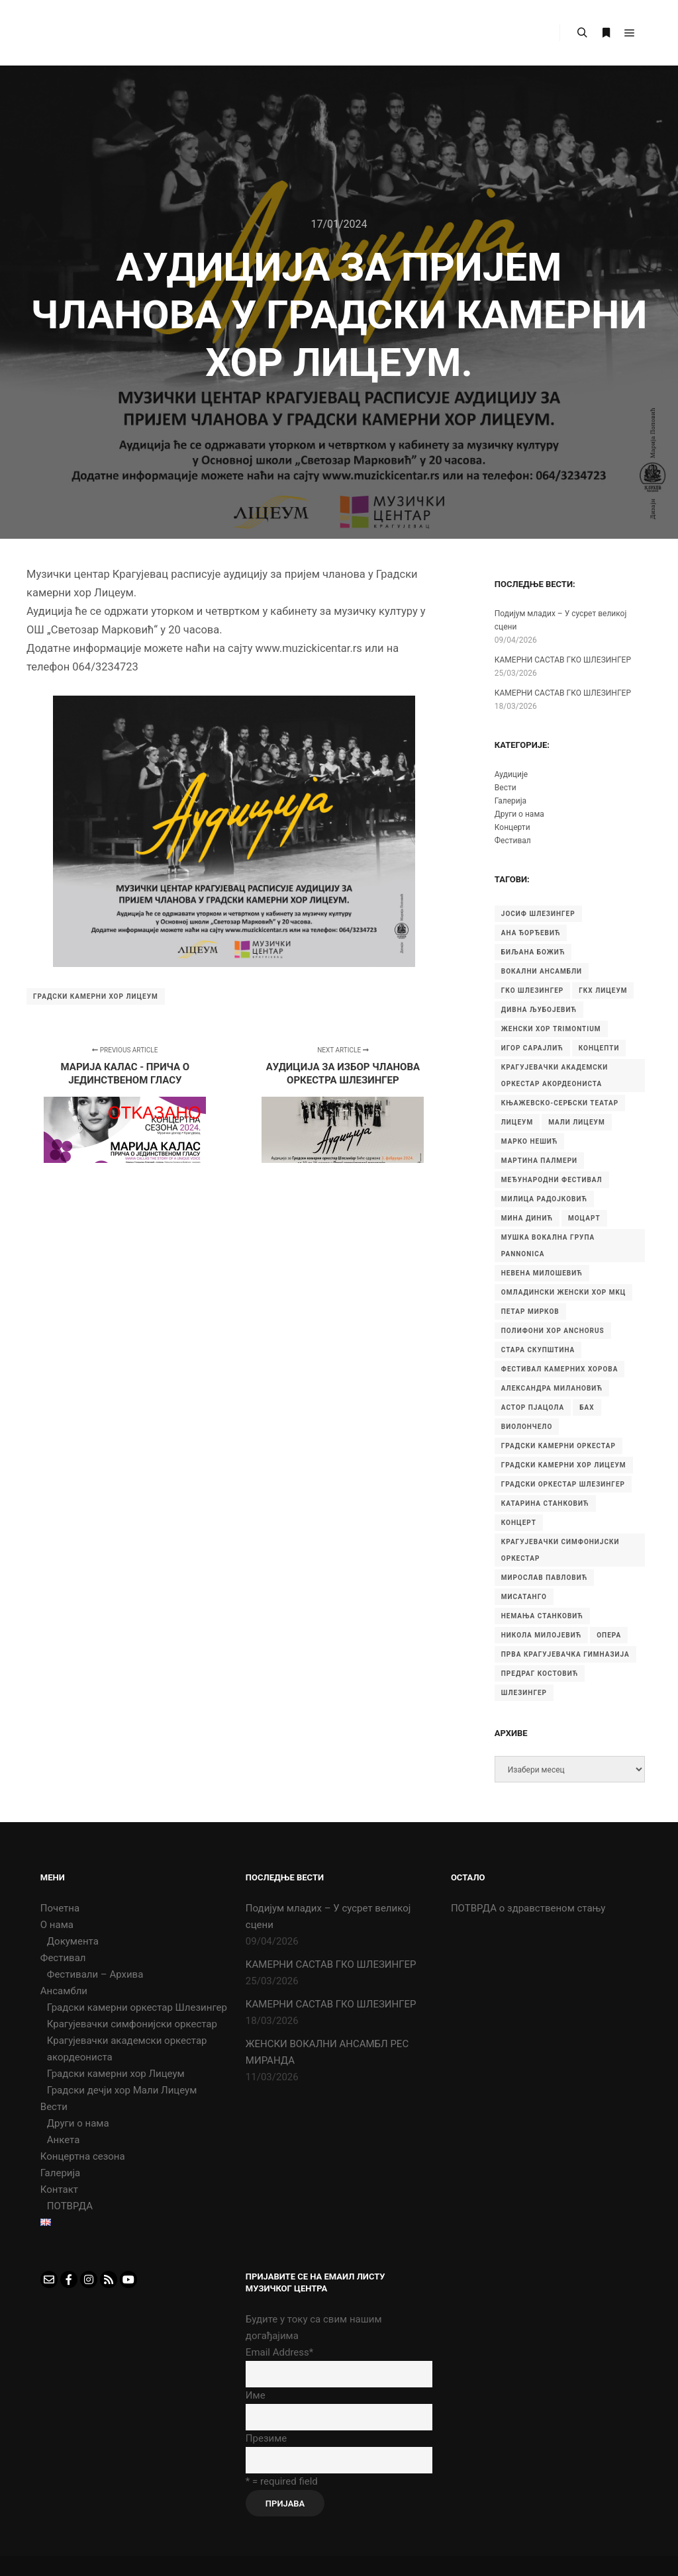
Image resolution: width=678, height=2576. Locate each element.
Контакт (59, 2189)
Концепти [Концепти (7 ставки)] (599, 1048)
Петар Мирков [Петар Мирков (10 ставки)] (530, 1311)
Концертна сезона (82, 2156)
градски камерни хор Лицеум (95, 996)
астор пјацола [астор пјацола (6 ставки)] (532, 1407)
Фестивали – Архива (95, 1974)
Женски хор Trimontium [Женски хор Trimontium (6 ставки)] (551, 1029)
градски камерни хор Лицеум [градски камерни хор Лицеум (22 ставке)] (563, 1465)
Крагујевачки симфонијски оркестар (132, 2024)
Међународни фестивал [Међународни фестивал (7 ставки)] (552, 1179)
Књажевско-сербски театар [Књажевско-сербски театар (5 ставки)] (559, 1103)
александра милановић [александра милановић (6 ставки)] (552, 1388)
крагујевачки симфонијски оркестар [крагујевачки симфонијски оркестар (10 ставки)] (560, 1550)
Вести (505, 787)
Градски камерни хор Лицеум (116, 2074)
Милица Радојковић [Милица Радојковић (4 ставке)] (544, 1199)
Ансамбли (63, 1991)
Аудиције (511, 774)
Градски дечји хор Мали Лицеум (122, 2090)
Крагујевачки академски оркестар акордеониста (127, 2049)
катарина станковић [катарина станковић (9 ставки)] (545, 1503)
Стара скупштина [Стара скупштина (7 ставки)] (538, 1350)
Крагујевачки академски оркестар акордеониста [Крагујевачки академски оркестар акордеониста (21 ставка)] (554, 1075)
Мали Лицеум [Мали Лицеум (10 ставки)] (576, 1122)
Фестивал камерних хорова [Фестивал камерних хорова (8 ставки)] (559, 1369)
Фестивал (513, 840)
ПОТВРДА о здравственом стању (528, 1908)
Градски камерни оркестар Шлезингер (137, 2007)
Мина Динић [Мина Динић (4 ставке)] (527, 1218)
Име (256, 2395)
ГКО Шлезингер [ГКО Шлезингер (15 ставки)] (532, 990)
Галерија (510, 800)
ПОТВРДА (70, 2206)
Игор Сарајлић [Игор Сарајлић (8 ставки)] (532, 1048)
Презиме (266, 2438)
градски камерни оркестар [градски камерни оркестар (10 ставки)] (558, 1445)
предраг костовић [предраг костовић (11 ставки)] (540, 1673)
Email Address (279, 2352)
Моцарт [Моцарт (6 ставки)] (584, 1218)
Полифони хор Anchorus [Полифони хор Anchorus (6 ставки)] (553, 1330)
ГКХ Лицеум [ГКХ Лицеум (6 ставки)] (603, 990)
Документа (73, 1941)
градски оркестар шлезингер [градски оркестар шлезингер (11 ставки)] (563, 1484)
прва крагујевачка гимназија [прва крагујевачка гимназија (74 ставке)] (565, 1654)
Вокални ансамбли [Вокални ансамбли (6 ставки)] (541, 971)
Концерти (512, 827)
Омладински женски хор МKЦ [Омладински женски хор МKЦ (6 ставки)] (563, 1292)
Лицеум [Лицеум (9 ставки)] (517, 1122)
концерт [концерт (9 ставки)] (518, 1522)
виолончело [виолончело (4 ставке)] (527, 1426)
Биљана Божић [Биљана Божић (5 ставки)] (533, 952)
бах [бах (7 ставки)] (586, 1407)
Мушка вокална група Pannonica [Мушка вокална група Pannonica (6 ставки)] (548, 1246)
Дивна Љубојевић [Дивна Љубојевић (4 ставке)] (539, 1009)
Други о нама (519, 814)
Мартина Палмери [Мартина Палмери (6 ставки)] (539, 1160)
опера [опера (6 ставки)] (609, 1635)
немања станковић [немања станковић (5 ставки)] (542, 1616)
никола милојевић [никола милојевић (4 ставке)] (541, 1635)
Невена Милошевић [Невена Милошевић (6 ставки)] (542, 1273)
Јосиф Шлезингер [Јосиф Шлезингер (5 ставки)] (538, 913)
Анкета (63, 2140)
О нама (56, 1925)
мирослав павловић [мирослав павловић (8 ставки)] (544, 1577)
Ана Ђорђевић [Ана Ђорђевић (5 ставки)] (531, 933)
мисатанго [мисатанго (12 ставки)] (524, 1596)
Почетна (59, 1908)
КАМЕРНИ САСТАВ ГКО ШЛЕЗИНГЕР (563, 660)
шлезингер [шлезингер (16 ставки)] (524, 1692)
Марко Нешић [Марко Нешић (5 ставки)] (529, 1141)
